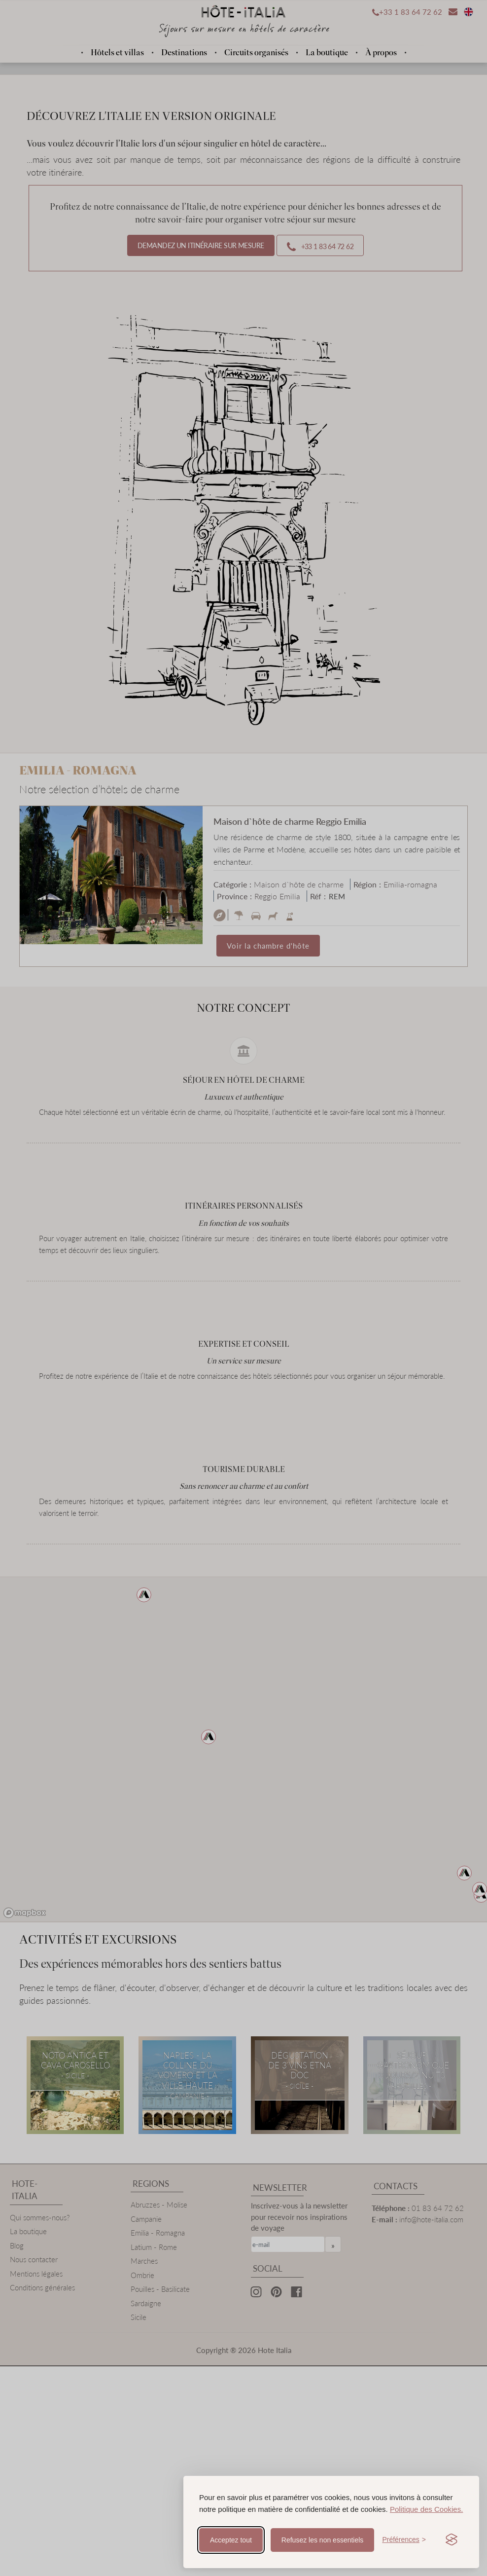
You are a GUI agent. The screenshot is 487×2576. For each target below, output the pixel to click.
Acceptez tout (231, 2540)
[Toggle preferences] (404, 2539)
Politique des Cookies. (426, 2509)
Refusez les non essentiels (322, 2540)
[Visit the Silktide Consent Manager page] (451, 2540)
